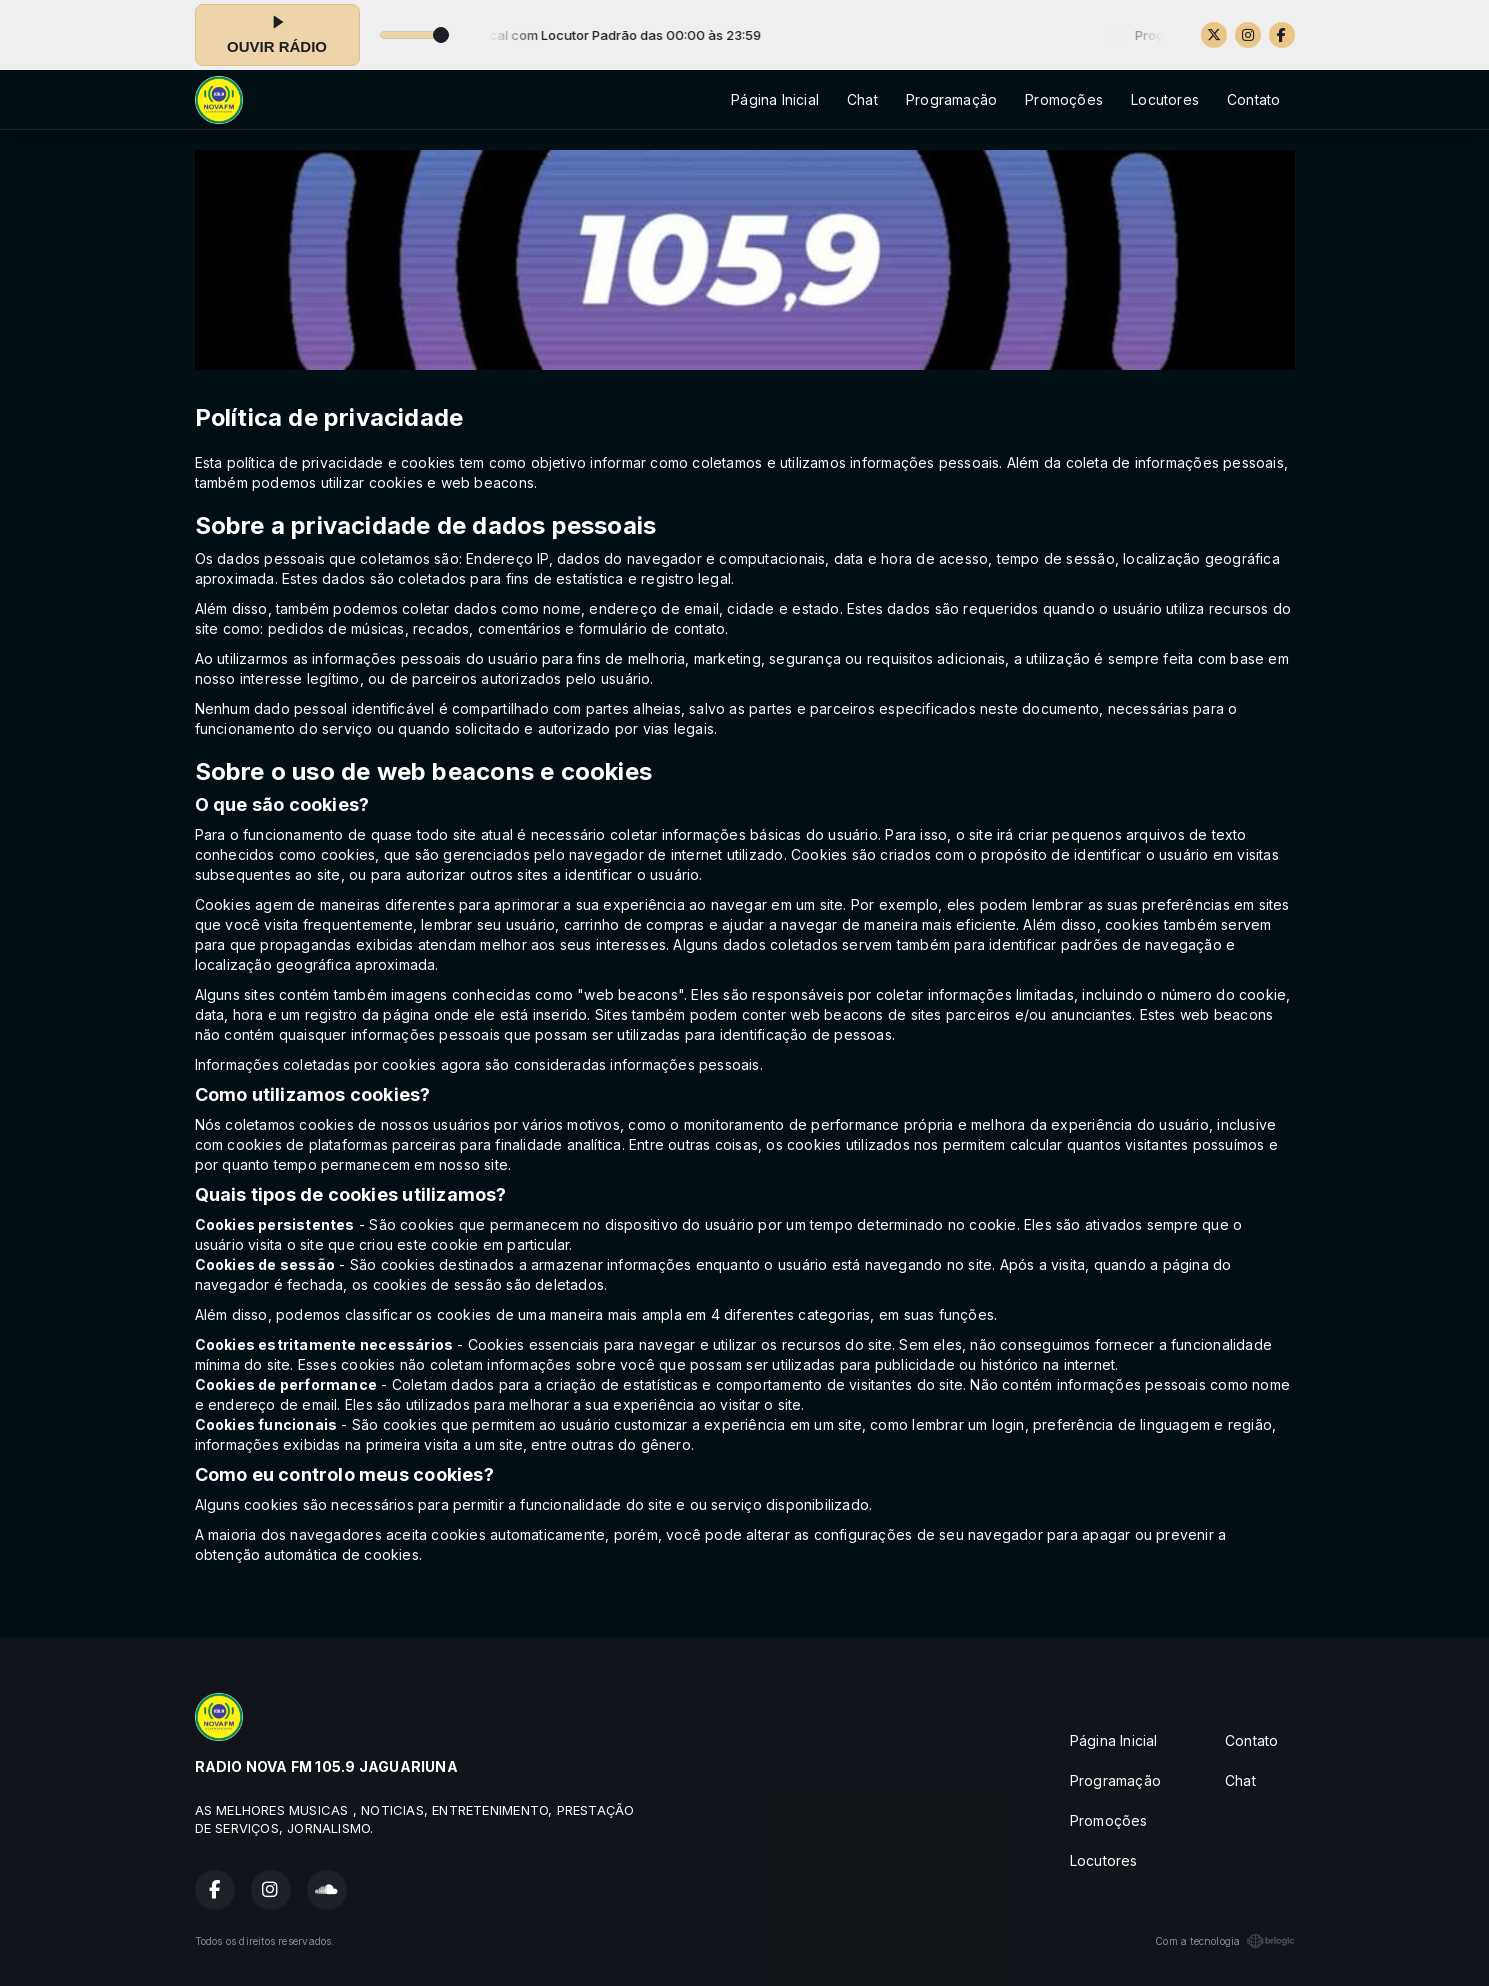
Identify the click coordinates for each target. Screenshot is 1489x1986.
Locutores (1165, 99)
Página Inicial (775, 99)
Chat (862, 99)
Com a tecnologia (1224, 1941)
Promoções (1064, 99)
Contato (1253, 99)
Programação (951, 99)
